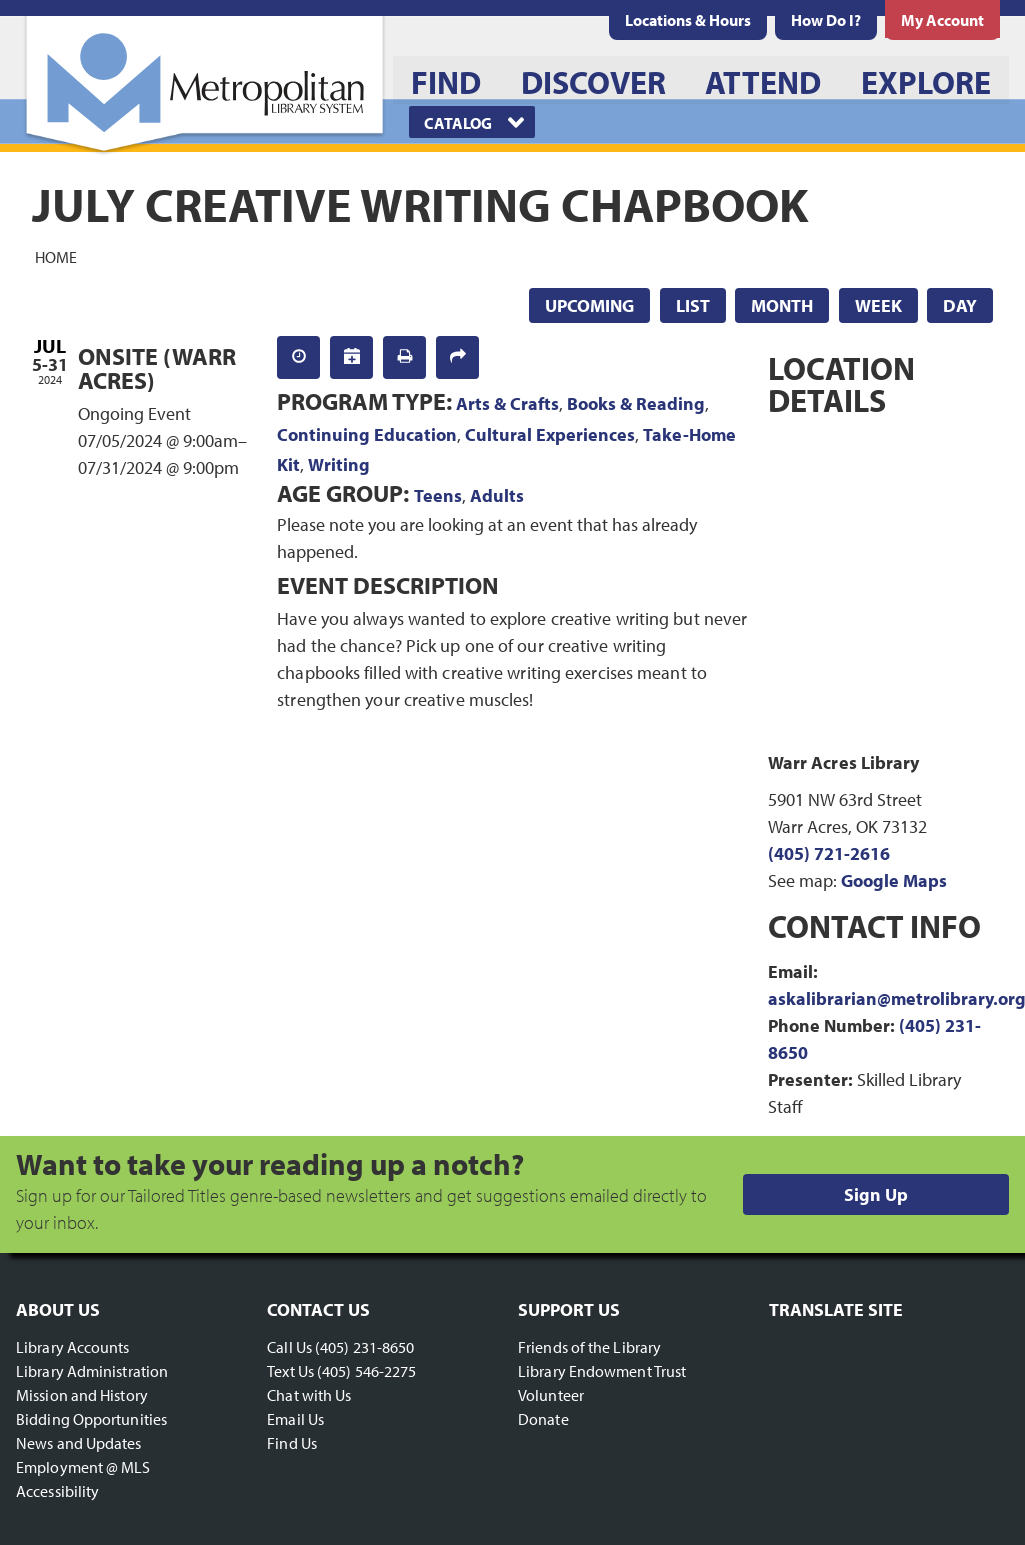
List (693, 305)
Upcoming (589, 305)
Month (782, 305)
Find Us (292, 1443)
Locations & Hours (688, 20)
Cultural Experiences (550, 434)
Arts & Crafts (507, 403)
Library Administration (92, 1371)
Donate (543, 1419)
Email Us (295, 1419)
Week (878, 305)
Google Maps (894, 880)
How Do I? (826, 20)
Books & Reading (636, 403)
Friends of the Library (589, 1347)
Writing (339, 464)
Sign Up (876, 1194)
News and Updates (79, 1443)
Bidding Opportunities (91, 1419)
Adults (497, 495)
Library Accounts (73, 1347)
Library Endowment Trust (602, 1371)
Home (56, 256)
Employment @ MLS (83, 1467)
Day (960, 305)
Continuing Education (367, 434)
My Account (942, 20)
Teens (438, 495)
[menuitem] (688, 20)
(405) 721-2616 (829, 853)
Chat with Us (309, 1395)
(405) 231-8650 (364, 1347)
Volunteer (551, 1395)
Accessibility (57, 1491)
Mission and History (82, 1395)
